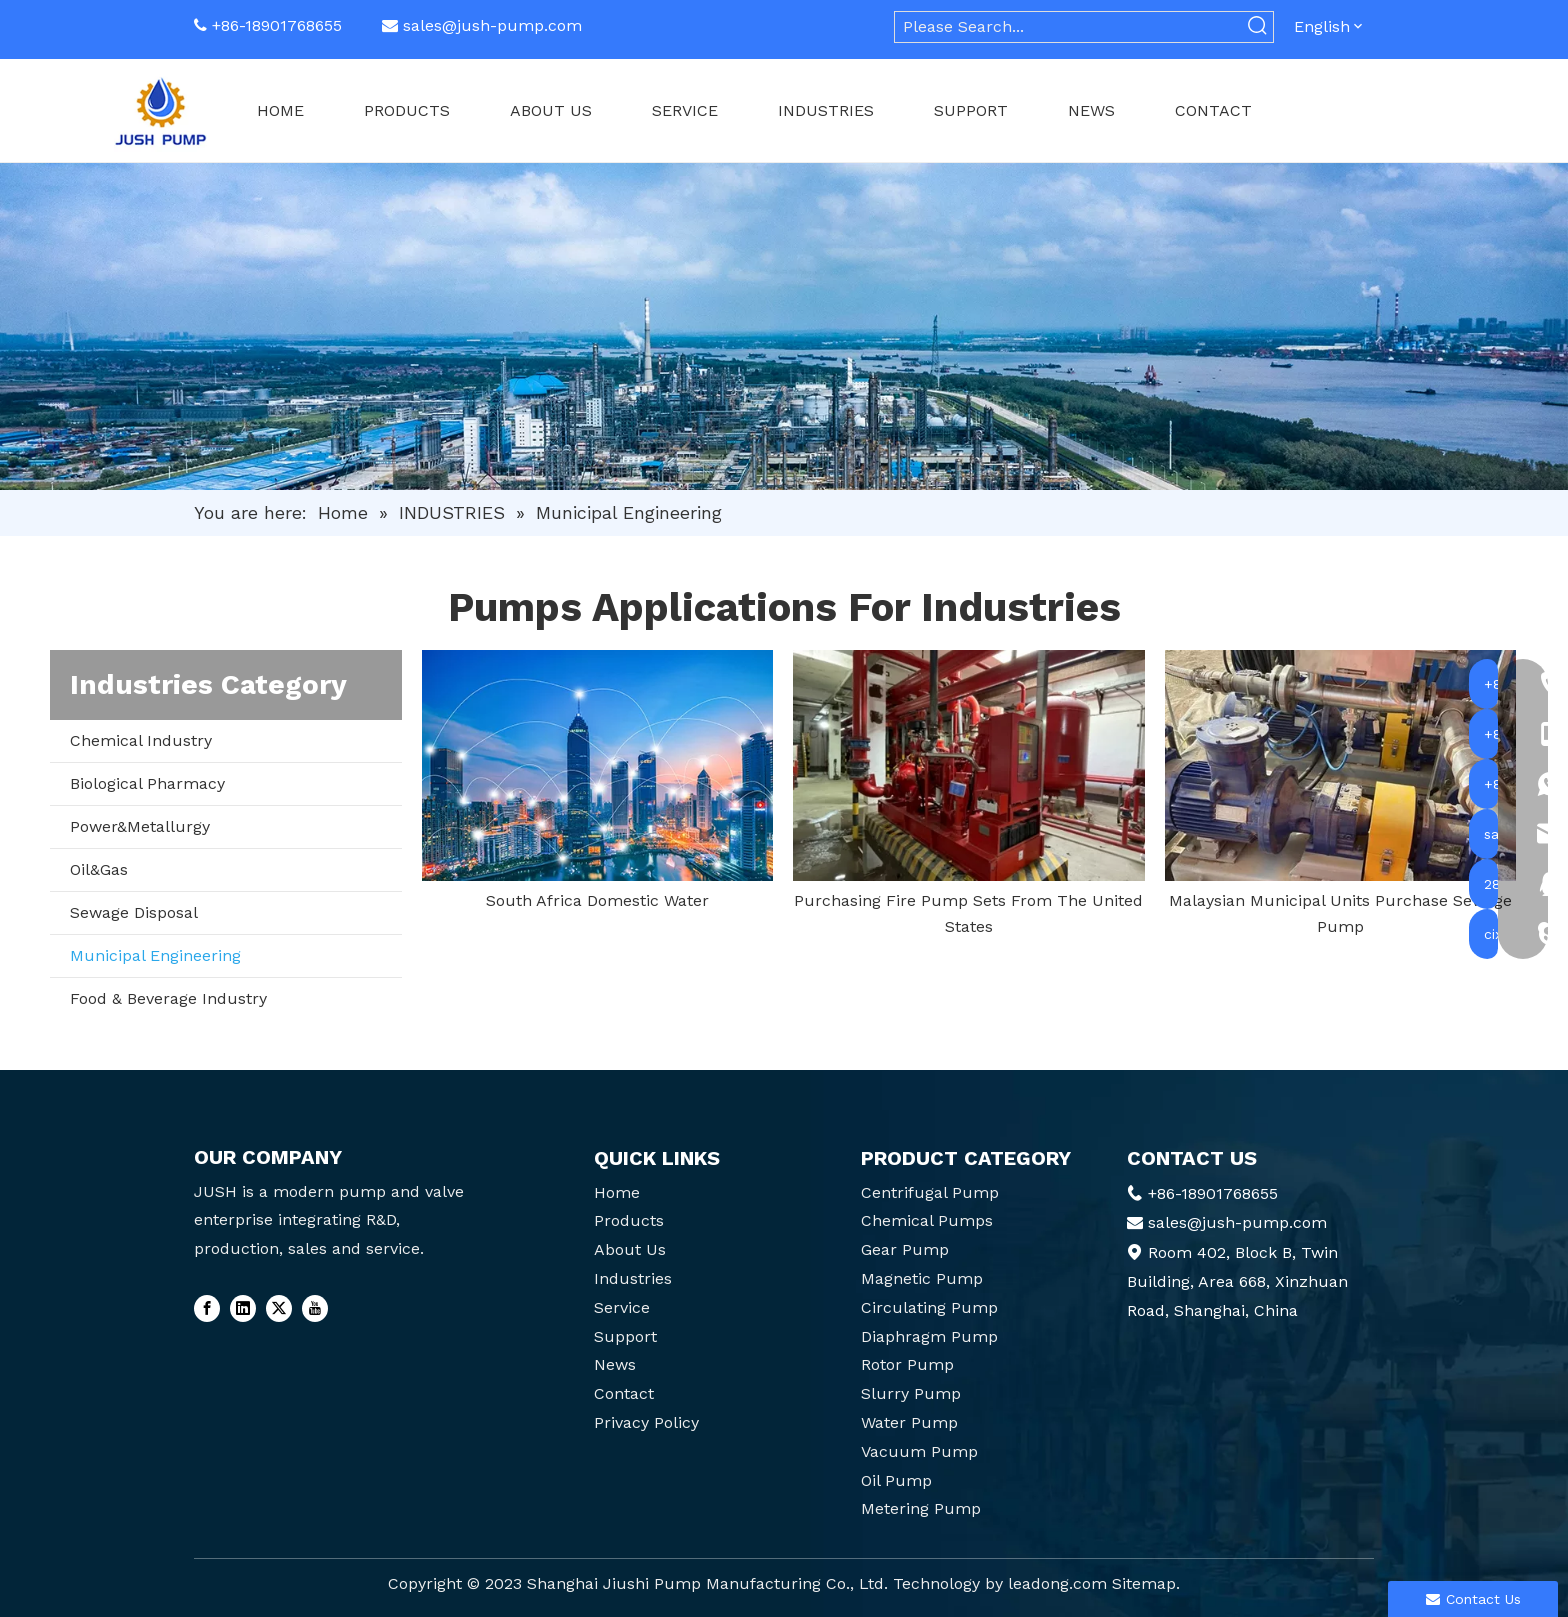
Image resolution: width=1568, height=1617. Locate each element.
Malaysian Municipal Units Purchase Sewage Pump (1340, 913)
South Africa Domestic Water (597, 900)
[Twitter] (279, 1308)
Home (617, 1192)
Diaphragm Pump (929, 1336)
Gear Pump (905, 1249)
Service (622, 1307)
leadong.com (1057, 1583)
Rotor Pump (907, 1364)
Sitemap (1144, 1583)
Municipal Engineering (155, 955)
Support (625, 1336)
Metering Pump (921, 1508)
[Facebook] (207, 1308)
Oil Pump (896, 1480)
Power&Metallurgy (140, 826)
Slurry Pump (911, 1393)
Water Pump (909, 1422)
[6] (784, 326)
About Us (630, 1249)
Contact (624, 1393)
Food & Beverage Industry (168, 998)
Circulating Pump (929, 1307)
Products (629, 1220)
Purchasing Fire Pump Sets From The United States (968, 913)
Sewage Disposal (134, 912)
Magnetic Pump (922, 1278)
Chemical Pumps (927, 1220)
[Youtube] (315, 1308)
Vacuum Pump (919, 1451)
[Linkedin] (243, 1308)
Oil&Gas (99, 869)
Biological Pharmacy (147, 783)
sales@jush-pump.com (492, 25)
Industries (633, 1278)
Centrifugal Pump (930, 1192)
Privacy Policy (646, 1422)
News (615, 1364)
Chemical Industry (141, 740)
